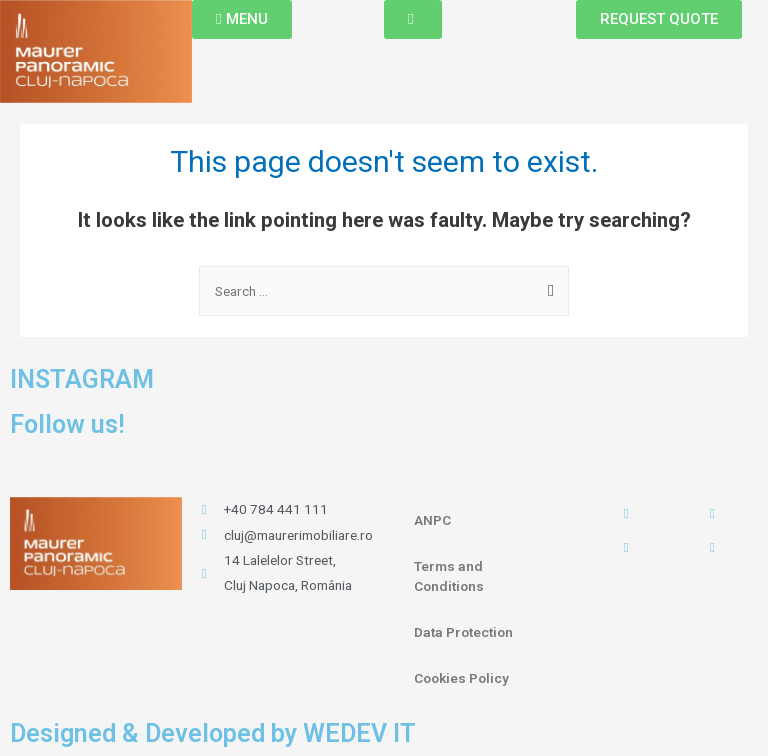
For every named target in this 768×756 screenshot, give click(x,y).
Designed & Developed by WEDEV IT (213, 733)
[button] (242, 19)
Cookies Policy (461, 678)
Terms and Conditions (449, 576)
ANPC (432, 520)
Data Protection (463, 632)
